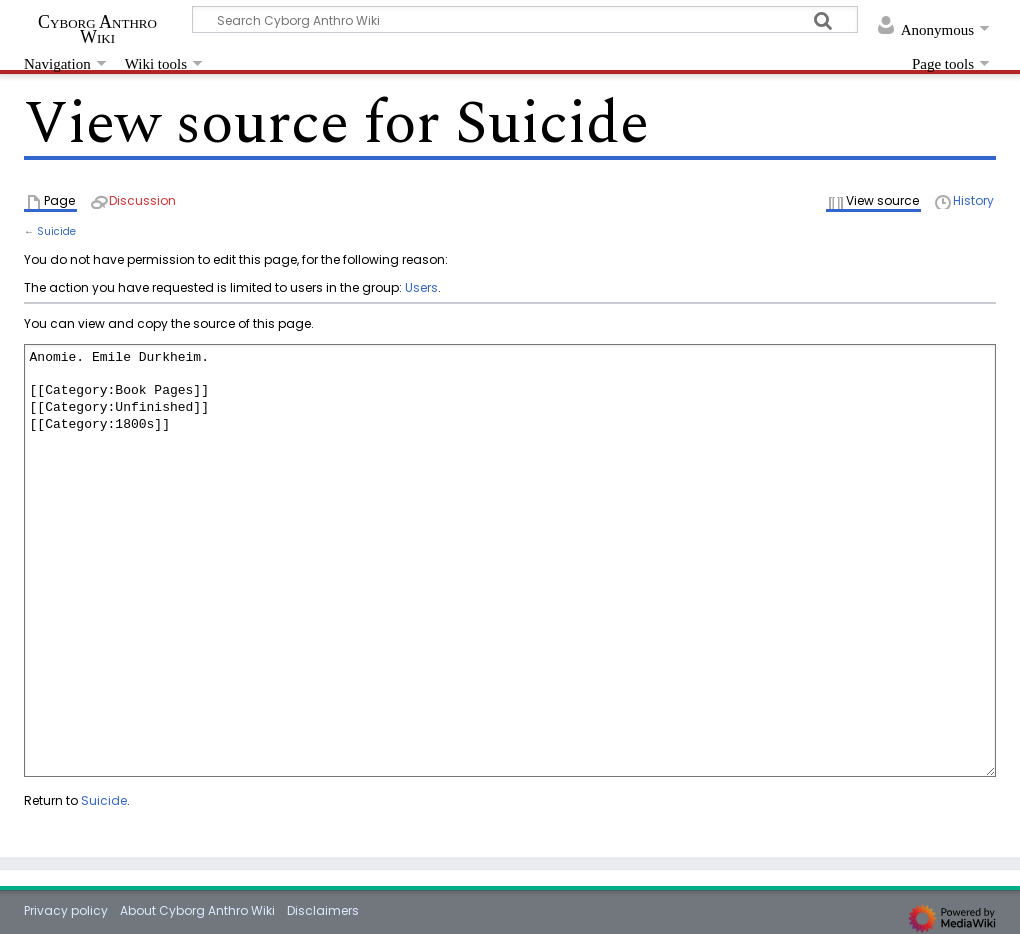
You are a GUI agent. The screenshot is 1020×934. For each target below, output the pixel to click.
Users (421, 287)
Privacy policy (66, 910)
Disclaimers (323, 910)
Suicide (56, 231)
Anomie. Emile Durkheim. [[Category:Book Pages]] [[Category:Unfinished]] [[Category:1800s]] (510, 560)
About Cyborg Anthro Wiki (197, 910)
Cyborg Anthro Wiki (97, 29)
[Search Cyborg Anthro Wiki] (525, 19)
